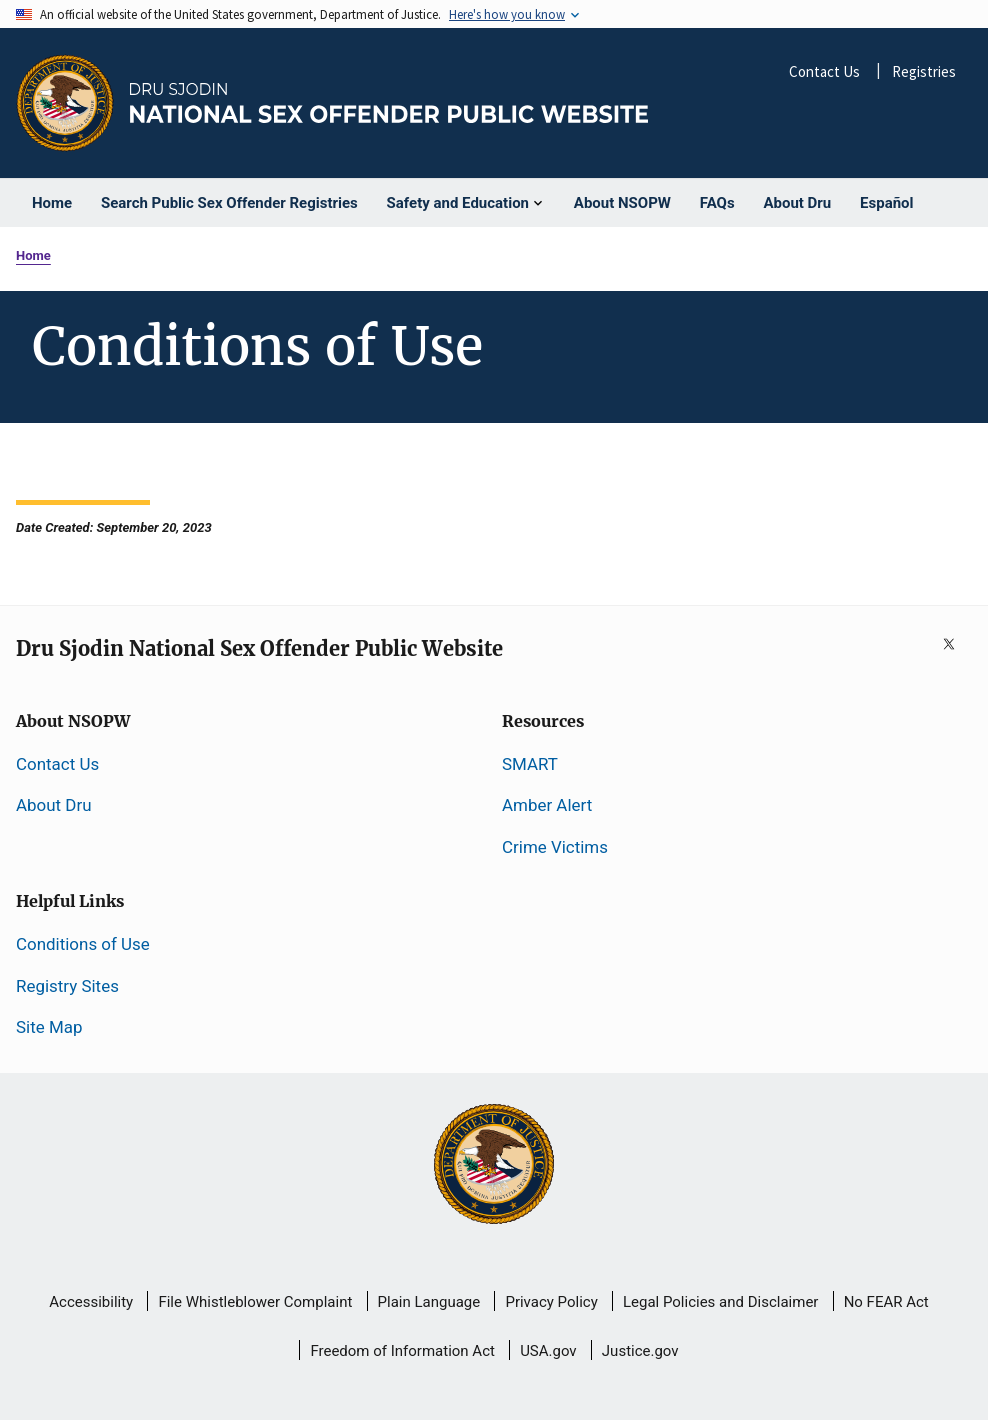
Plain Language (429, 1302)
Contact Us (824, 71)
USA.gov (548, 1351)
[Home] (389, 103)
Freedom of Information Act (402, 1351)
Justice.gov (640, 1351)
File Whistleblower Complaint (255, 1302)
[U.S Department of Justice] (494, 1166)
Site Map (49, 1027)
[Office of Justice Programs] (65, 103)
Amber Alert (547, 805)
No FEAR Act (886, 1302)
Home (33, 255)
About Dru (54, 805)
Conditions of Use (83, 944)
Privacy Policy (551, 1302)
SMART (530, 764)
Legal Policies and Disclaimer (720, 1302)
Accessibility (91, 1302)
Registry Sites (67, 986)
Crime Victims (555, 847)
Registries (924, 71)
